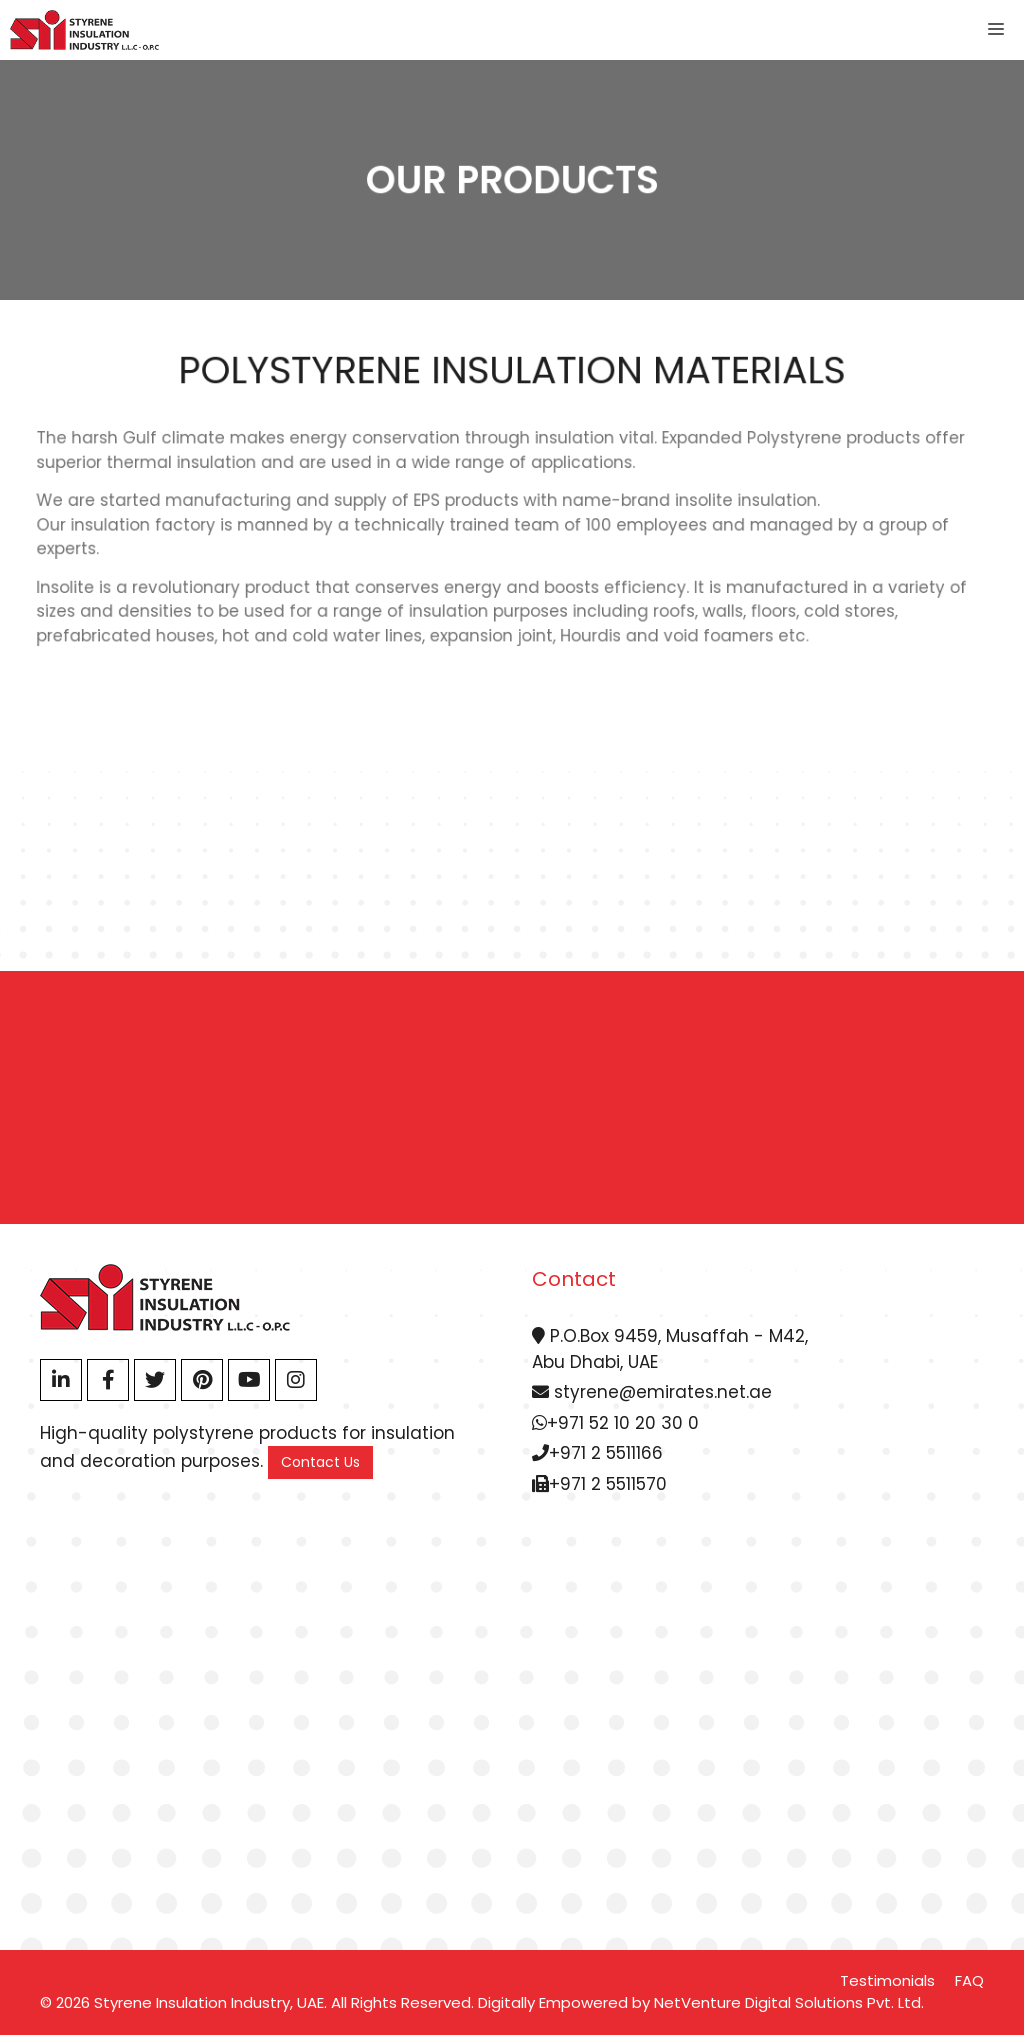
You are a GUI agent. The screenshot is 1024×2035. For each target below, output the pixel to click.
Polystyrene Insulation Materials (512, 370)
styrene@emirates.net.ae (652, 1392)
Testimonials (887, 1980)
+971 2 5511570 (599, 1484)
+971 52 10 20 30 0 (615, 1423)
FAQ (969, 1980)
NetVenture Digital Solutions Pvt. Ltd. (789, 2002)
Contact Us (320, 1462)
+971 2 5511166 (597, 1453)
